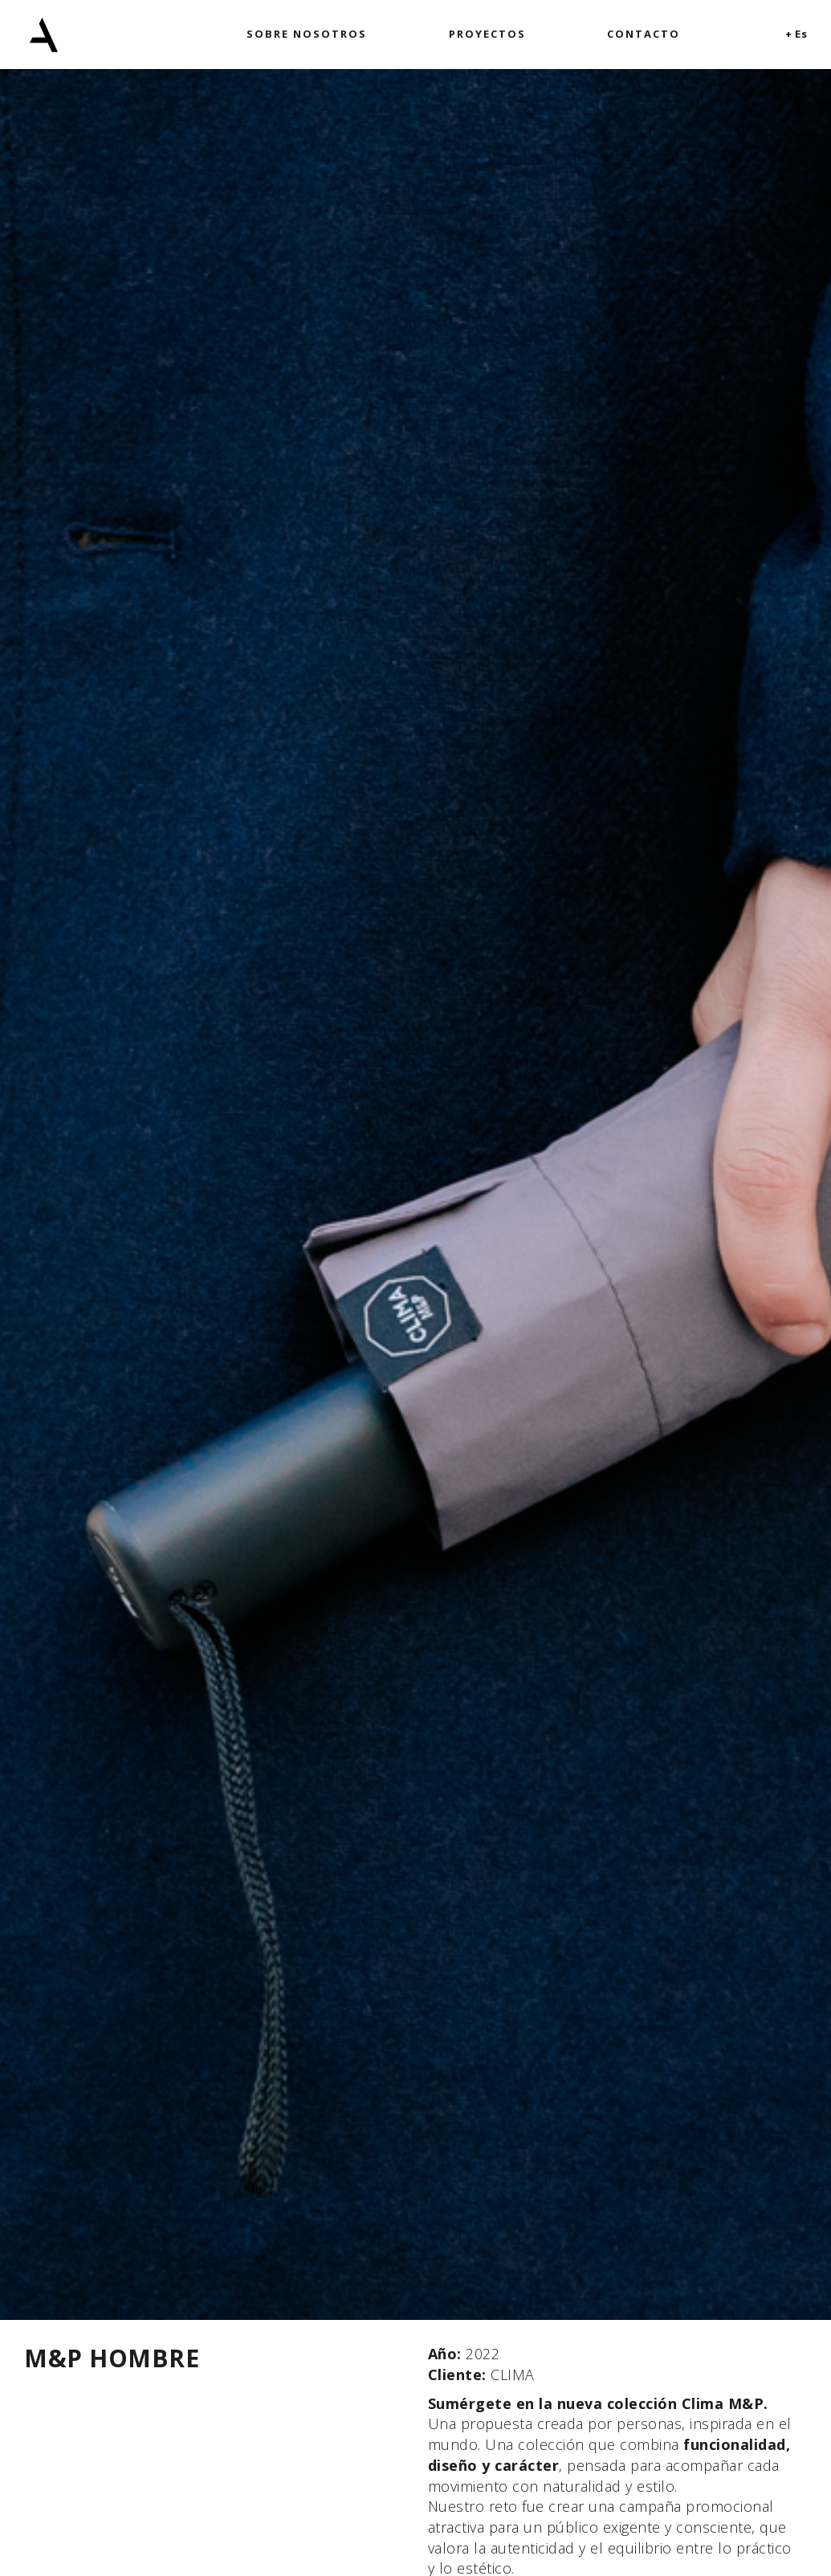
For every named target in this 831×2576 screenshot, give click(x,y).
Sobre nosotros (306, 34)
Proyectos (487, 34)
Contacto (643, 34)
